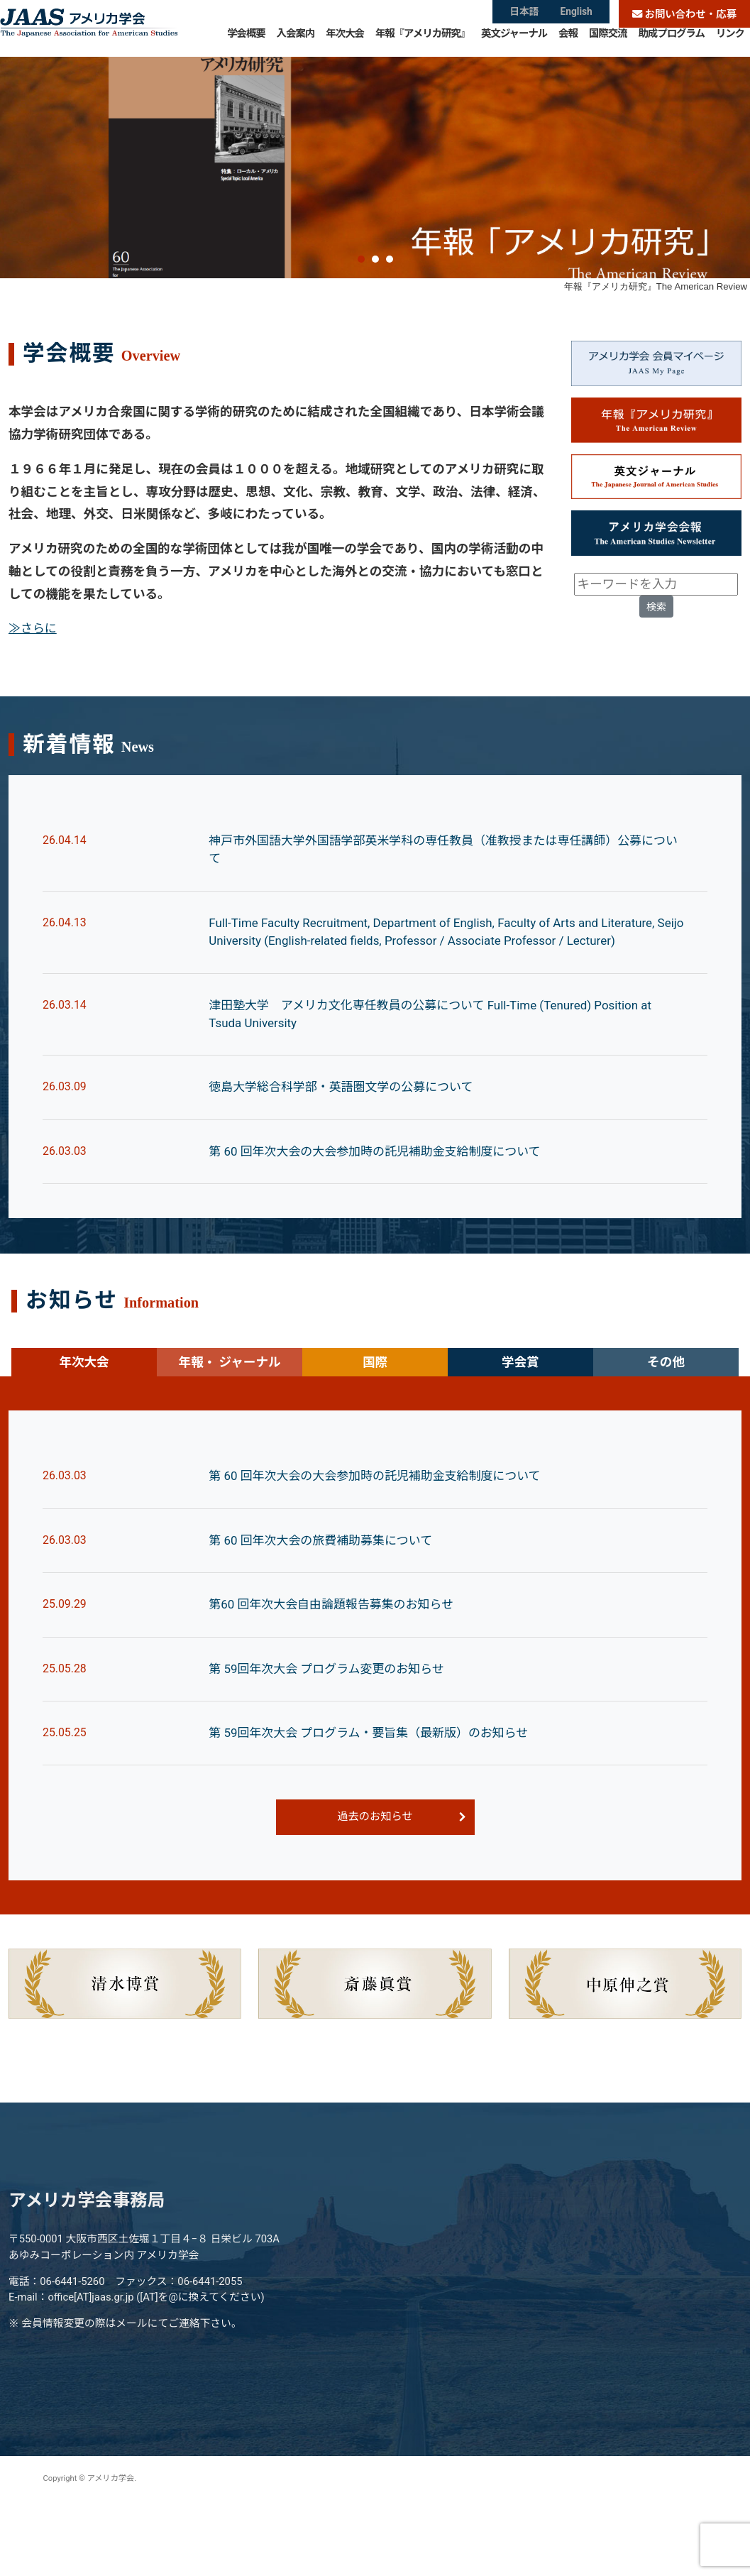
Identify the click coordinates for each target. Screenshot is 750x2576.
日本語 (523, 14)
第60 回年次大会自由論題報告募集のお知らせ (336, 1678)
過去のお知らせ (375, 1893)
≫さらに (33, 693)
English (577, 14)
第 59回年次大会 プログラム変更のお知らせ (331, 1743)
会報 (568, 42)
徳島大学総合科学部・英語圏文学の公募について (346, 1158)
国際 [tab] (375, 1434)
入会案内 (296, 42)
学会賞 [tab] (520, 1434)
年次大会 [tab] (84, 1434)
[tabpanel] (375, 1719)
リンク (730, 42)
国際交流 (608, 42)
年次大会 (345, 42)
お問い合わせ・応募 (684, 15)
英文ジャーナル (514, 42)
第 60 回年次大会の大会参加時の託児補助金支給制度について (381, 1223)
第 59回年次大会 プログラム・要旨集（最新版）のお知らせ (374, 1808)
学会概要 (246, 42)
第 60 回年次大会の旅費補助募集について (325, 1613)
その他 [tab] (666, 1434)
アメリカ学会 (88, 28)
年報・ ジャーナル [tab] (229, 1434)
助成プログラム (672, 42)
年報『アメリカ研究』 (422, 42)
